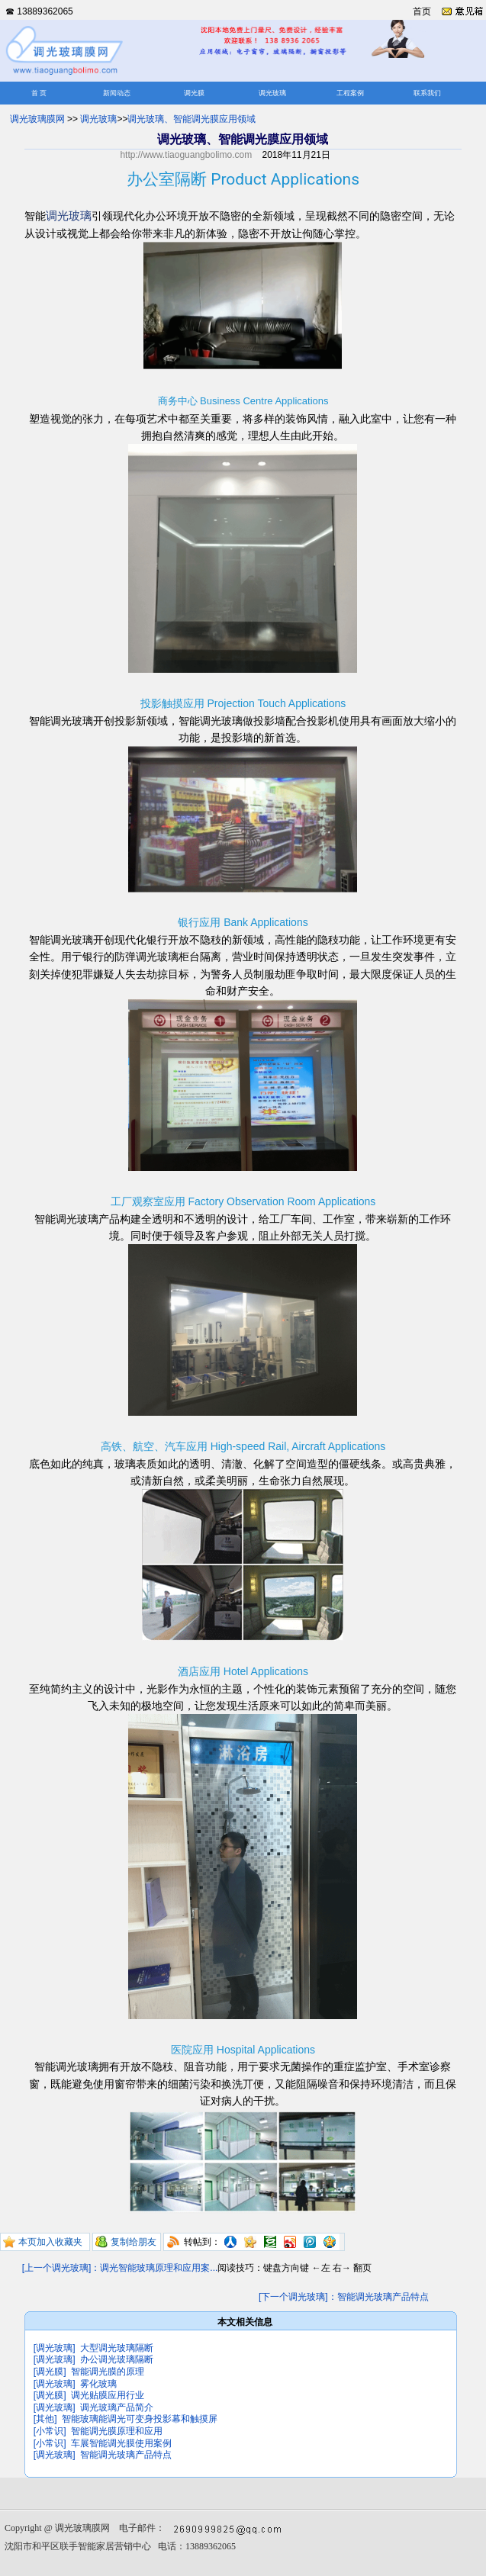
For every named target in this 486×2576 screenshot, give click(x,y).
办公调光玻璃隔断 (116, 2359)
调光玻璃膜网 (37, 119)
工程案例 (350, 93)
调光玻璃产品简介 (116, 2407)
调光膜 (194, 93)
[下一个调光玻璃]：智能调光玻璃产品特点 (344, 2296)
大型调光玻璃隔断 (116, 2348)
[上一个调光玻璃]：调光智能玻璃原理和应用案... (120, 2267)
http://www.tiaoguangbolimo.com (186, 155)
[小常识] (50, 2431)
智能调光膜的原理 (107, 2371)
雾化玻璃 (98, 2383)
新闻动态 (116, 93)
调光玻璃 (272, 93)
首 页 (39, 93)
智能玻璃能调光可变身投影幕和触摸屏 (139, 2419)
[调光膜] (50, 2371)
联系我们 (427, 93)
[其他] (45, 2419)
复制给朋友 (133, 2242)
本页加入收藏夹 (50, 2242)
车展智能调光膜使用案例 (121, 2443)
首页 (422, 11)
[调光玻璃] (55, 2348)
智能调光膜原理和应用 (117, 2431)
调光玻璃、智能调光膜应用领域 (191, 119)
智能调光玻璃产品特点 (126, 2454)
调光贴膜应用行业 (107, 2395)
